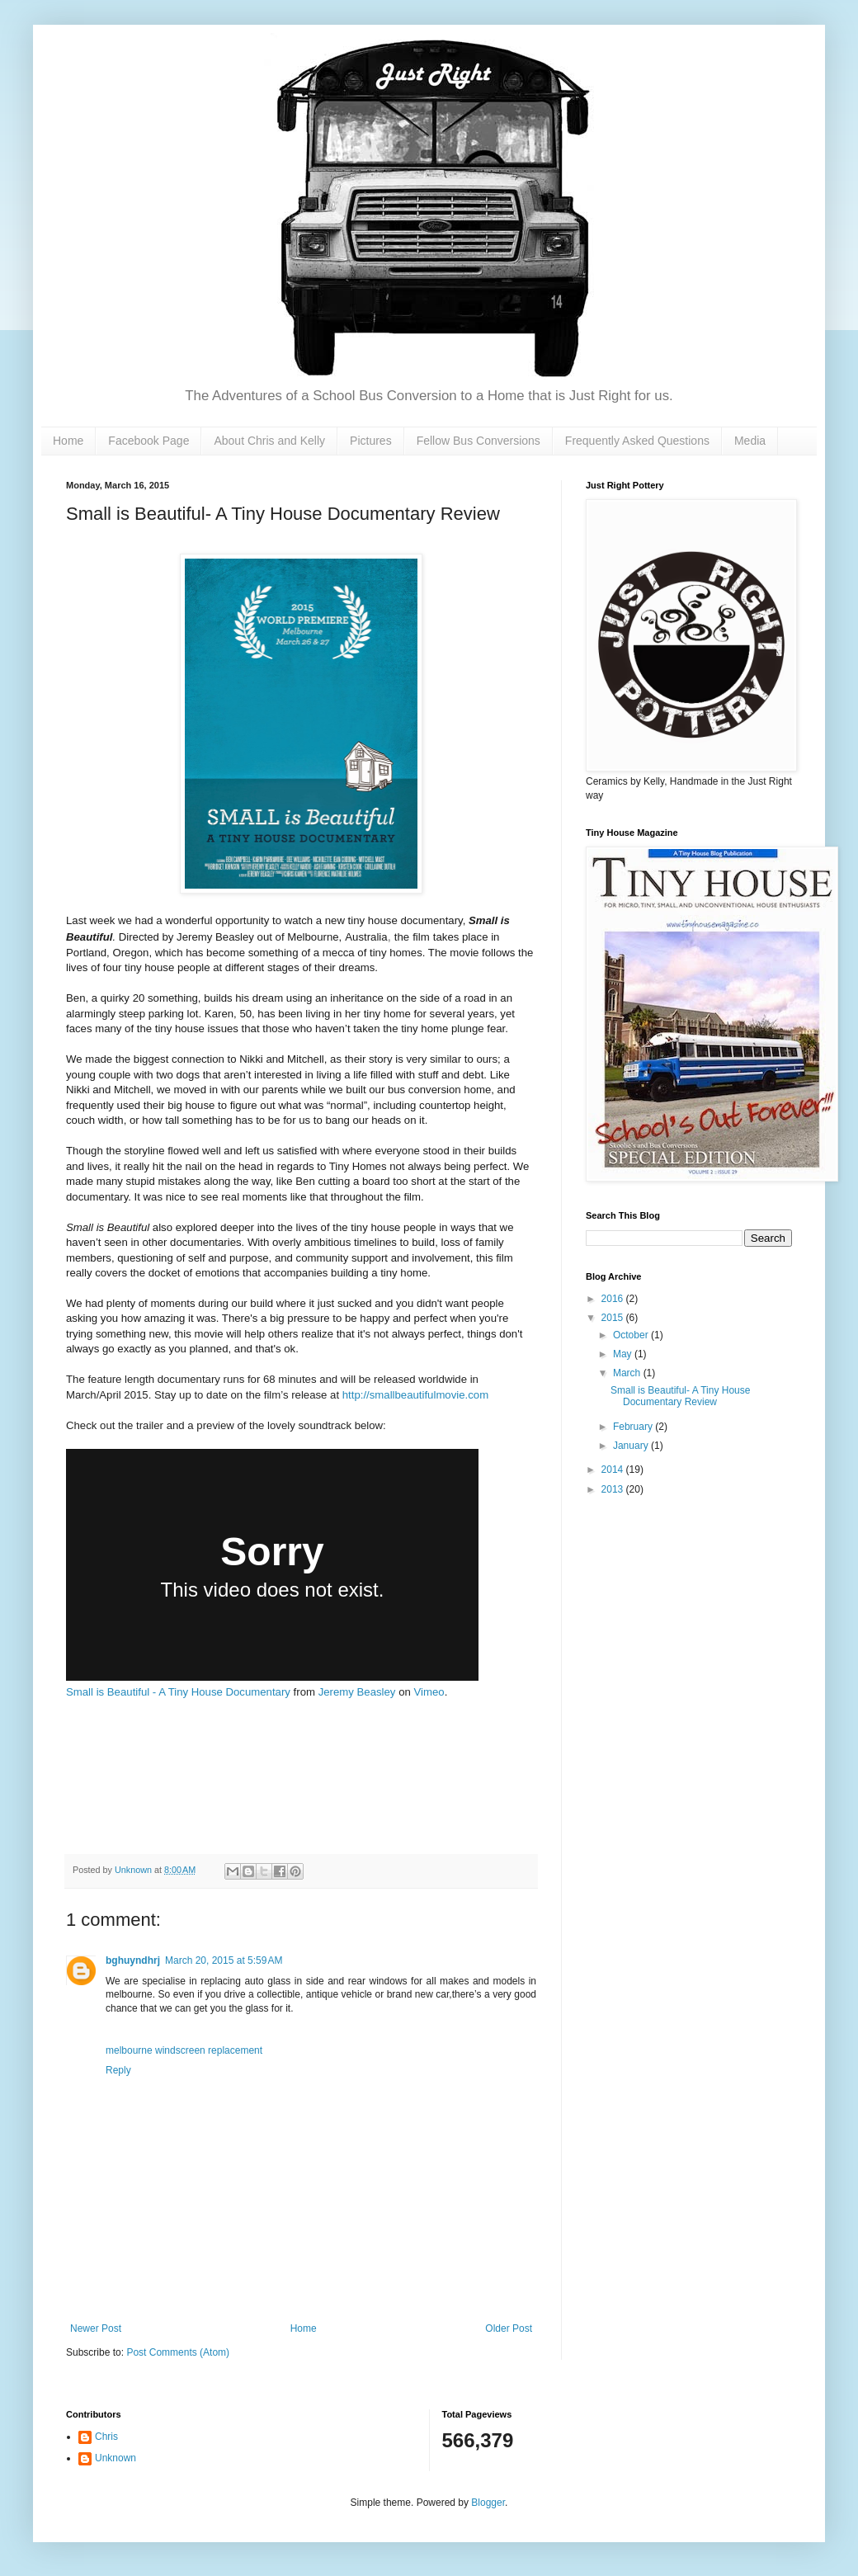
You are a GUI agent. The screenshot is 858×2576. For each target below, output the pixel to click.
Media (750, 440)
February (634, 1426)
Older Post (508, 2328)
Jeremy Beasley (357, 1692)
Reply (118, 2070)
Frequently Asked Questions (637, 440)
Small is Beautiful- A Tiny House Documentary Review (680, 1396)
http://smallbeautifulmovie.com (415, 1395)
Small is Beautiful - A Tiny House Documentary (178, 1692)
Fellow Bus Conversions (478, 440)
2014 (613, 1469)
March (628, 1373)
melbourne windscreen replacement (184, 2050)
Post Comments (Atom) (177, 2352)
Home (68, 440)
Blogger (488, 2502)
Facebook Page (148, 440)
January (632, 1445)
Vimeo (428, 1692)
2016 (613, 1299)
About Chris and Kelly (269, 440)
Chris (106, 2436)
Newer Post (95, 2328)
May (623, 1354)
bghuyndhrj (133, 1960)
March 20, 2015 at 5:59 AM (223, 1960)
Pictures (371, 440)
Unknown (115, 2458)
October (632, 1335)
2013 (613, 1489)
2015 (613, 1317)
